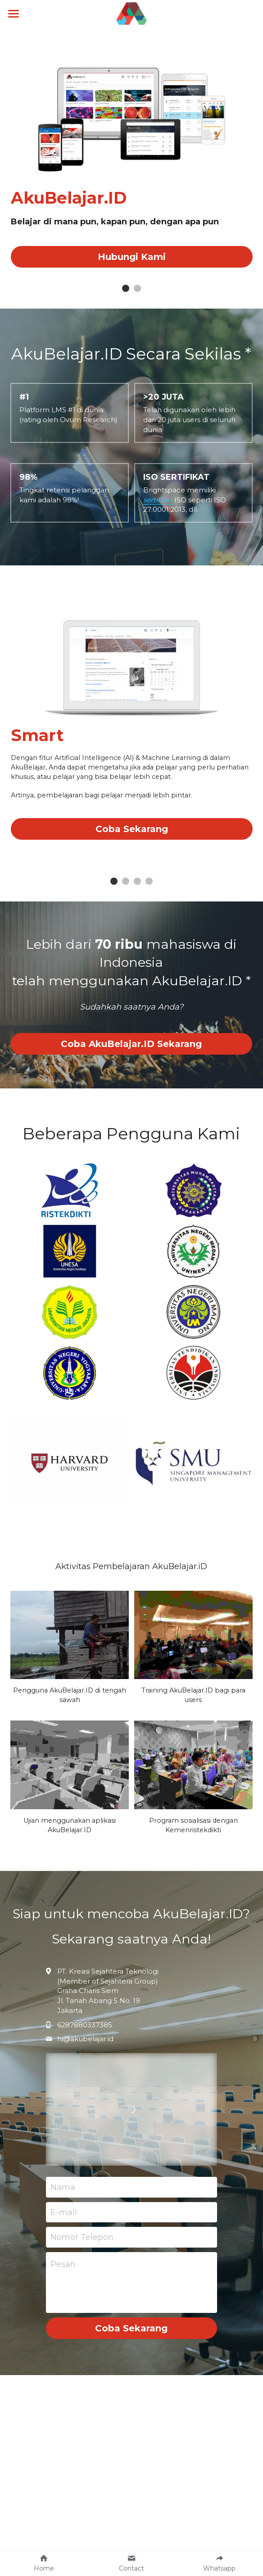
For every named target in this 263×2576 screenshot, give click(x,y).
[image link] (131, 13)
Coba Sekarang (131, 840)
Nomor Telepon (81, 2248)
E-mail (63, 2223)
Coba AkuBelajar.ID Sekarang (131, 1054)
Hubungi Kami (132, 256)
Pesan (63, 2275)
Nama (62, 2198)
